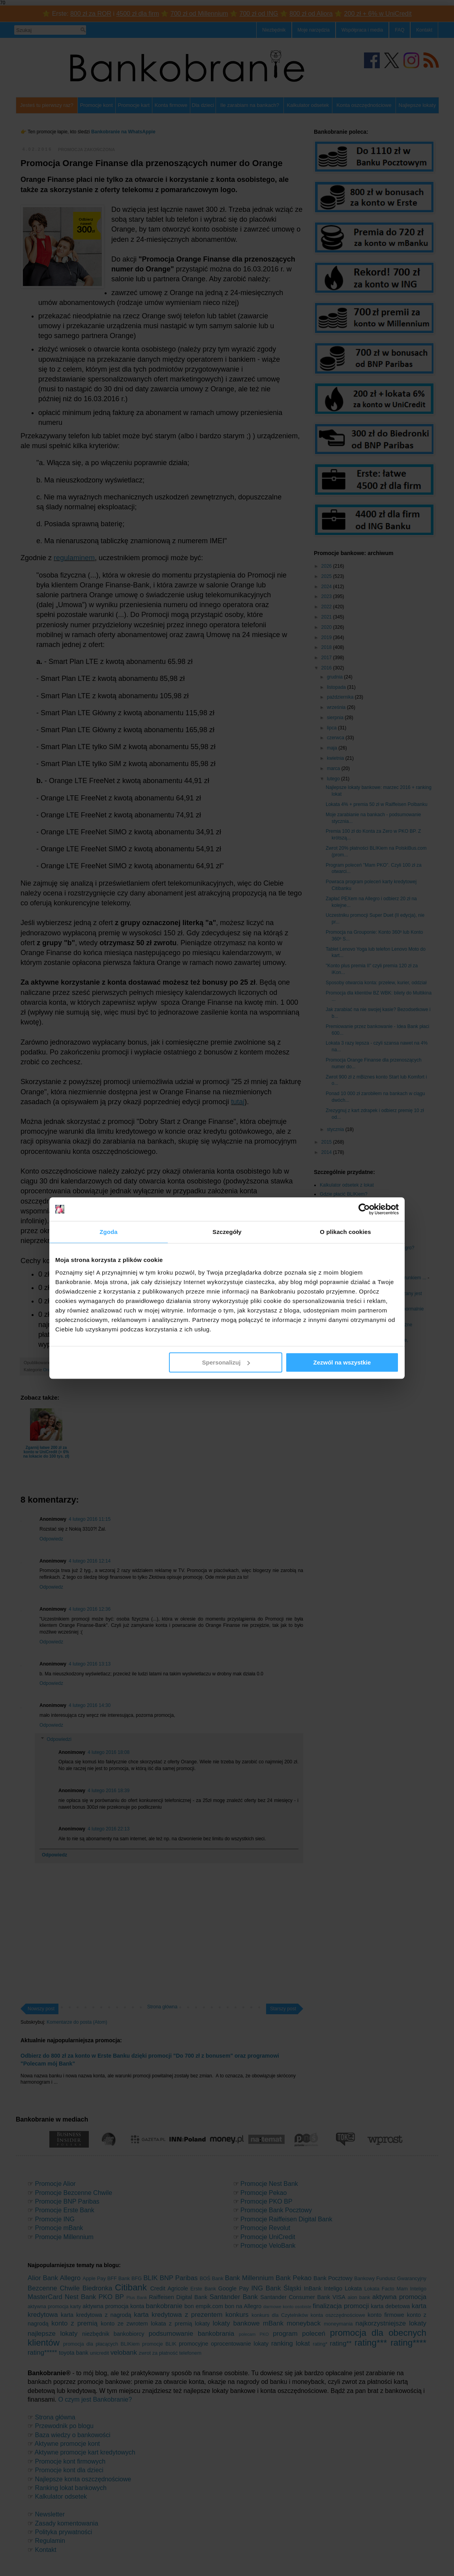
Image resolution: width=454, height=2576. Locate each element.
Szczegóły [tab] (226, 1231)
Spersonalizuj (226, 1362)
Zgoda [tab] (108, 1231)
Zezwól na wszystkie (342, 1362)
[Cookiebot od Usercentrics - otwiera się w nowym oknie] (364, 1209)
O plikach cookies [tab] (345, 1231)
